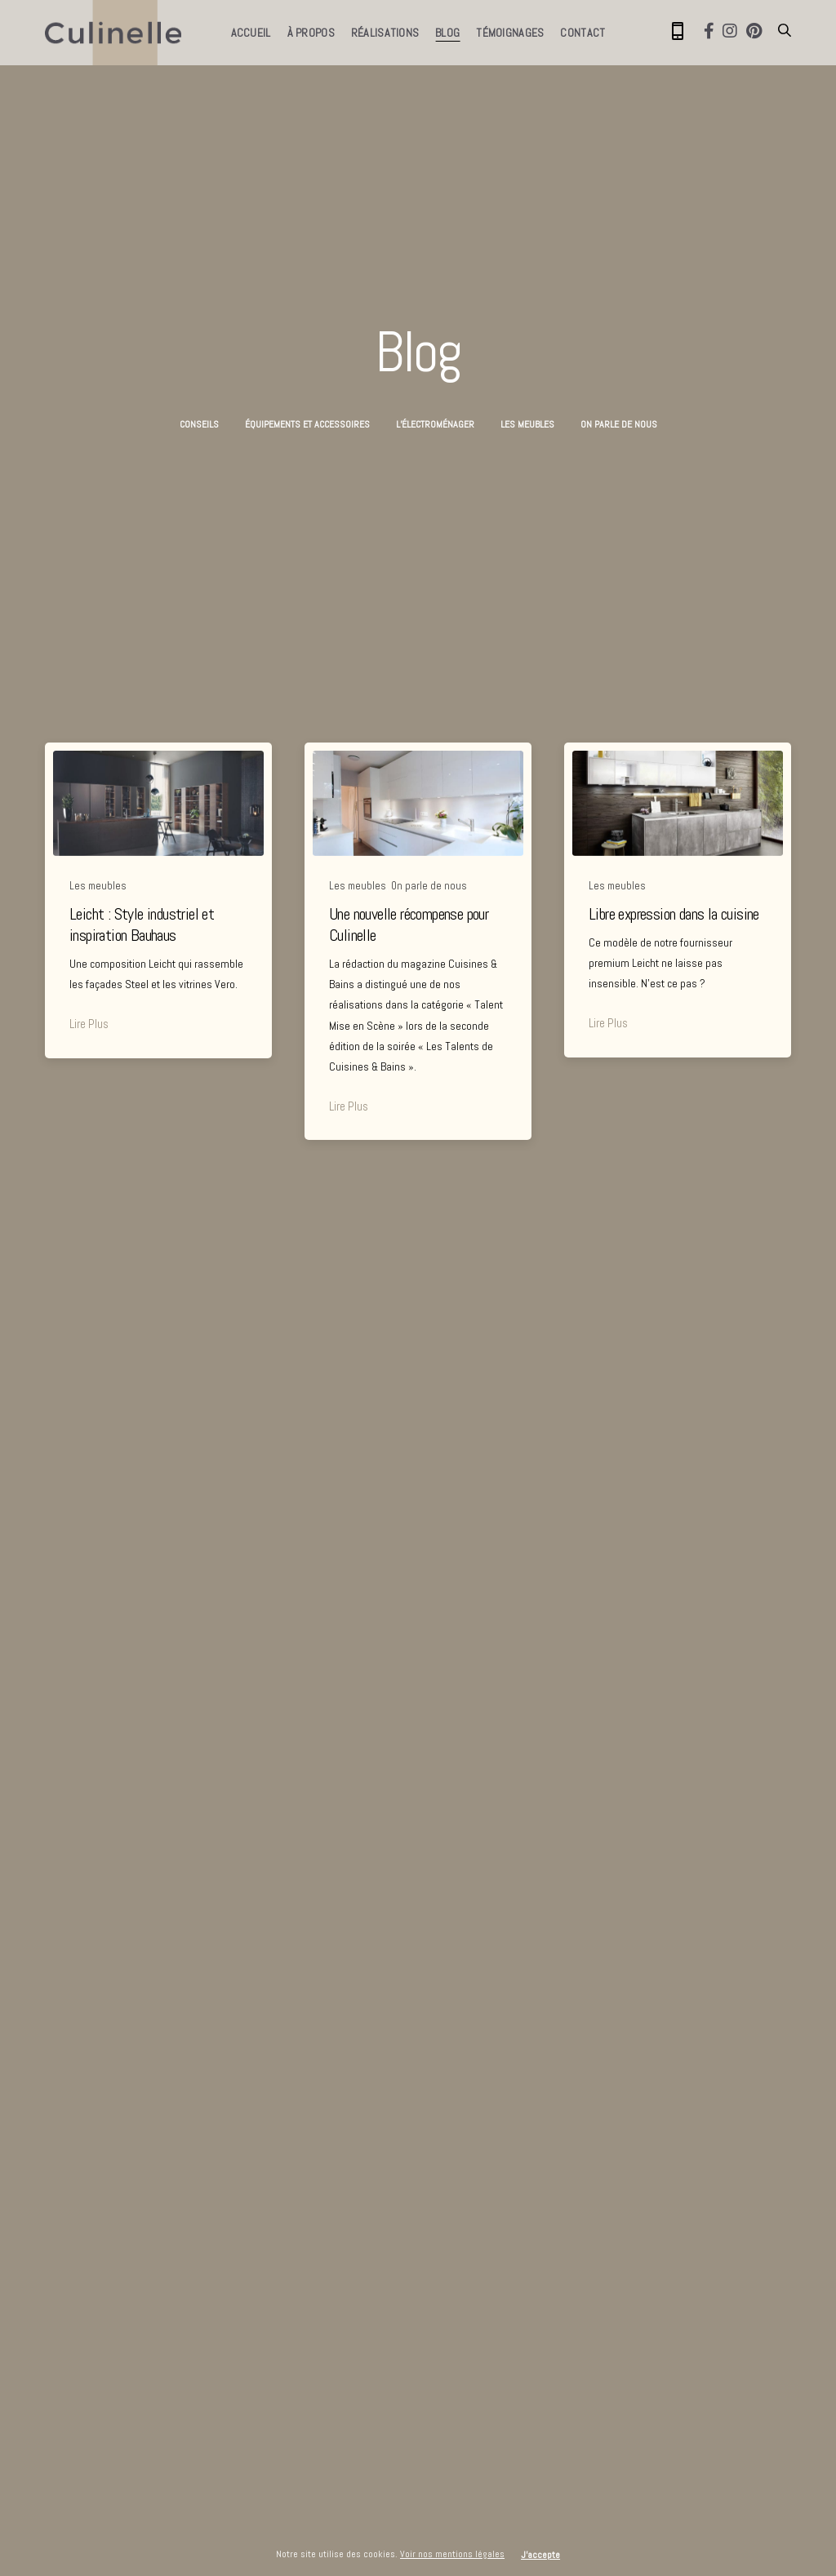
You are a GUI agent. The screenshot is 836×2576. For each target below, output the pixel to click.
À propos (311, 32)
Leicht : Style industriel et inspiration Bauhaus (141, 924)
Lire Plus (89, 1023)
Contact (582, 32)
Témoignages (510, 32)
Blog (447, 32)
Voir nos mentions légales (452, 2553)
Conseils (199, 424)
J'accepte (540, 2554)
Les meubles (527, 424)
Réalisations (385, 32)
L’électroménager (435, 424)
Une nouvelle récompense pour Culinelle (408, 924)
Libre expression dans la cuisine (674, 913)
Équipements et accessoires (307, 424)
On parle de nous (618, 424)
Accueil (251, 32)
